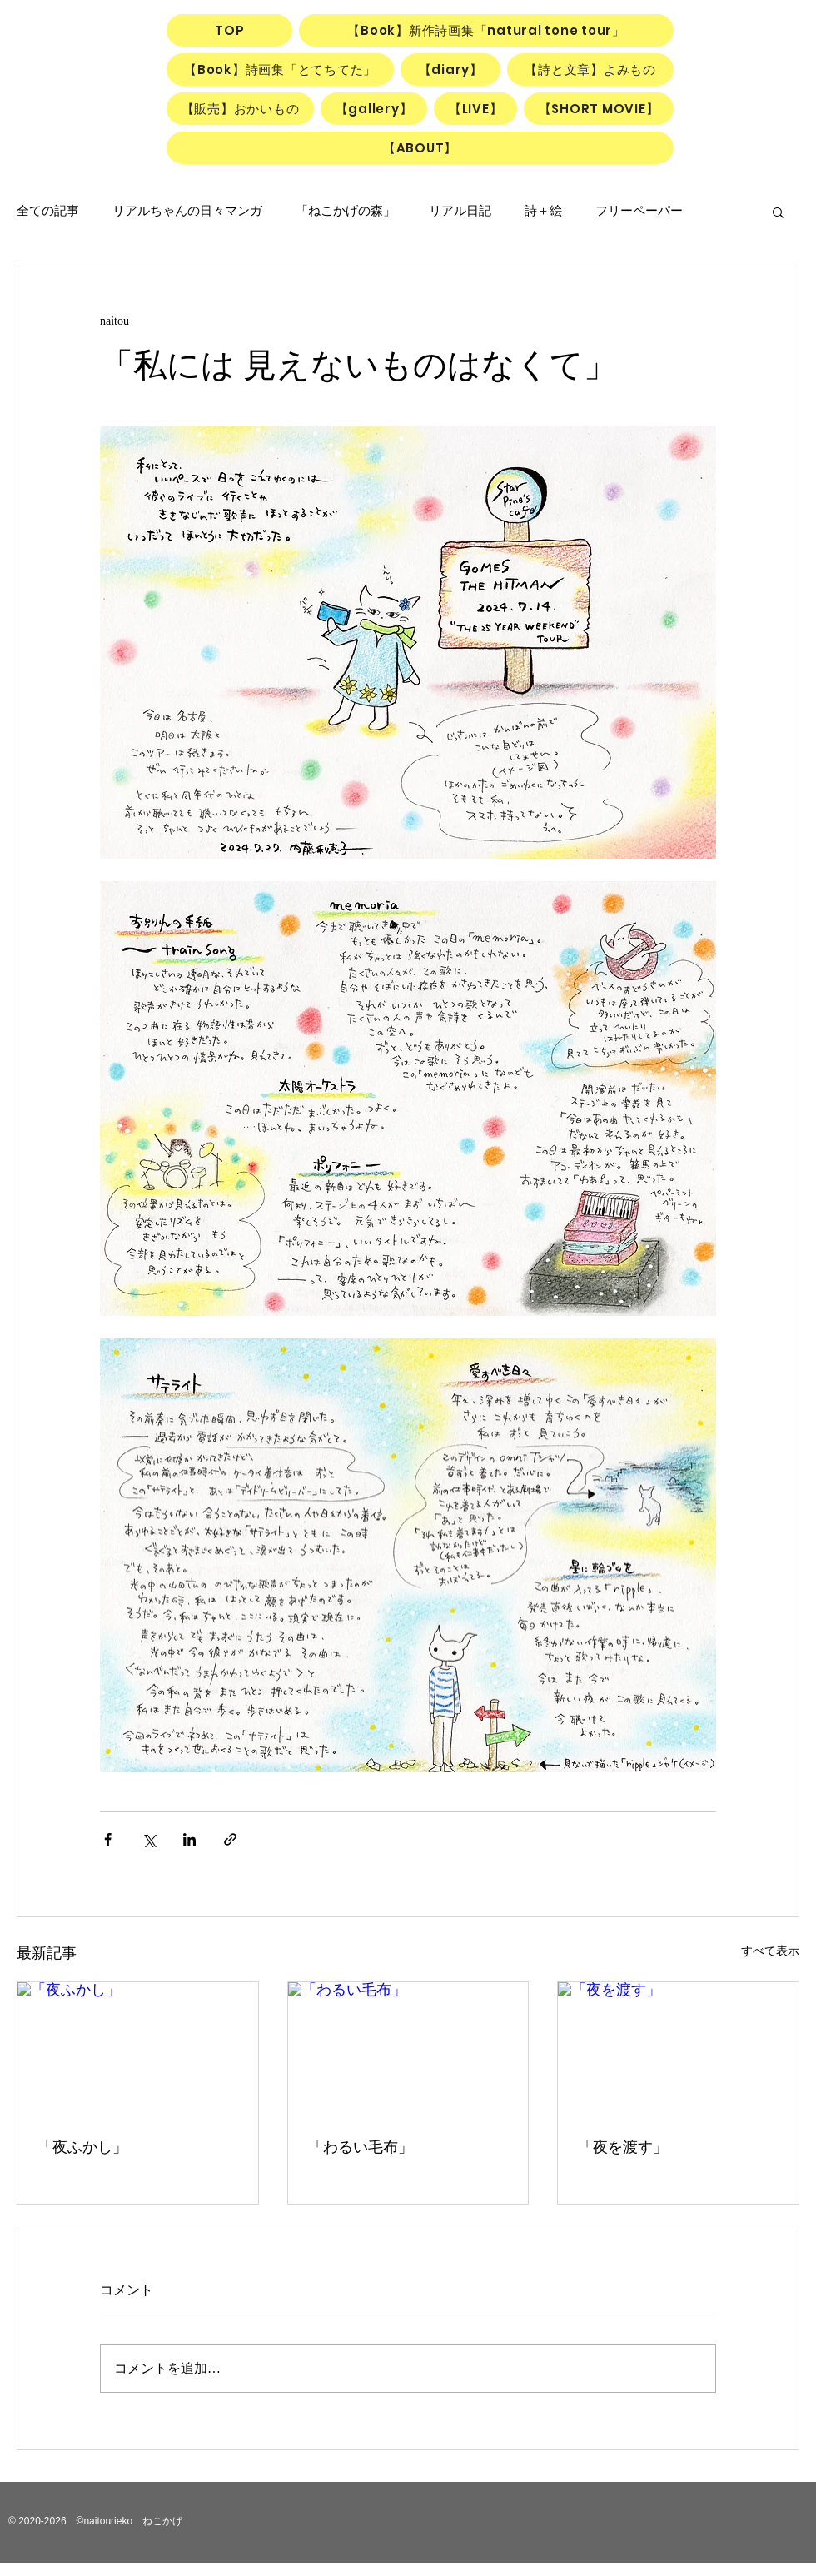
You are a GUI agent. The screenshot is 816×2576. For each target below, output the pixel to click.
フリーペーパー (639, 210)
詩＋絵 (543, 210)
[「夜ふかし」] (137, 2049)
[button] (778, 211)
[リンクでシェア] (230, 1839)
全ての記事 (48, 210)
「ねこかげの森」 (346, 210)
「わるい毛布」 (360, 2147)
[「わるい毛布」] (408, 2049)
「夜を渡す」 (623, 2147)
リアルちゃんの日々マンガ (187, 210)
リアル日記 (460, 210)
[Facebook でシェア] (108, 1839)
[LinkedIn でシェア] (189, 1839)
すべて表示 (770, 1951)
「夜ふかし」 (82, 2147)
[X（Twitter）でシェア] (149, 1839)
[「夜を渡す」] (678, 2049)
